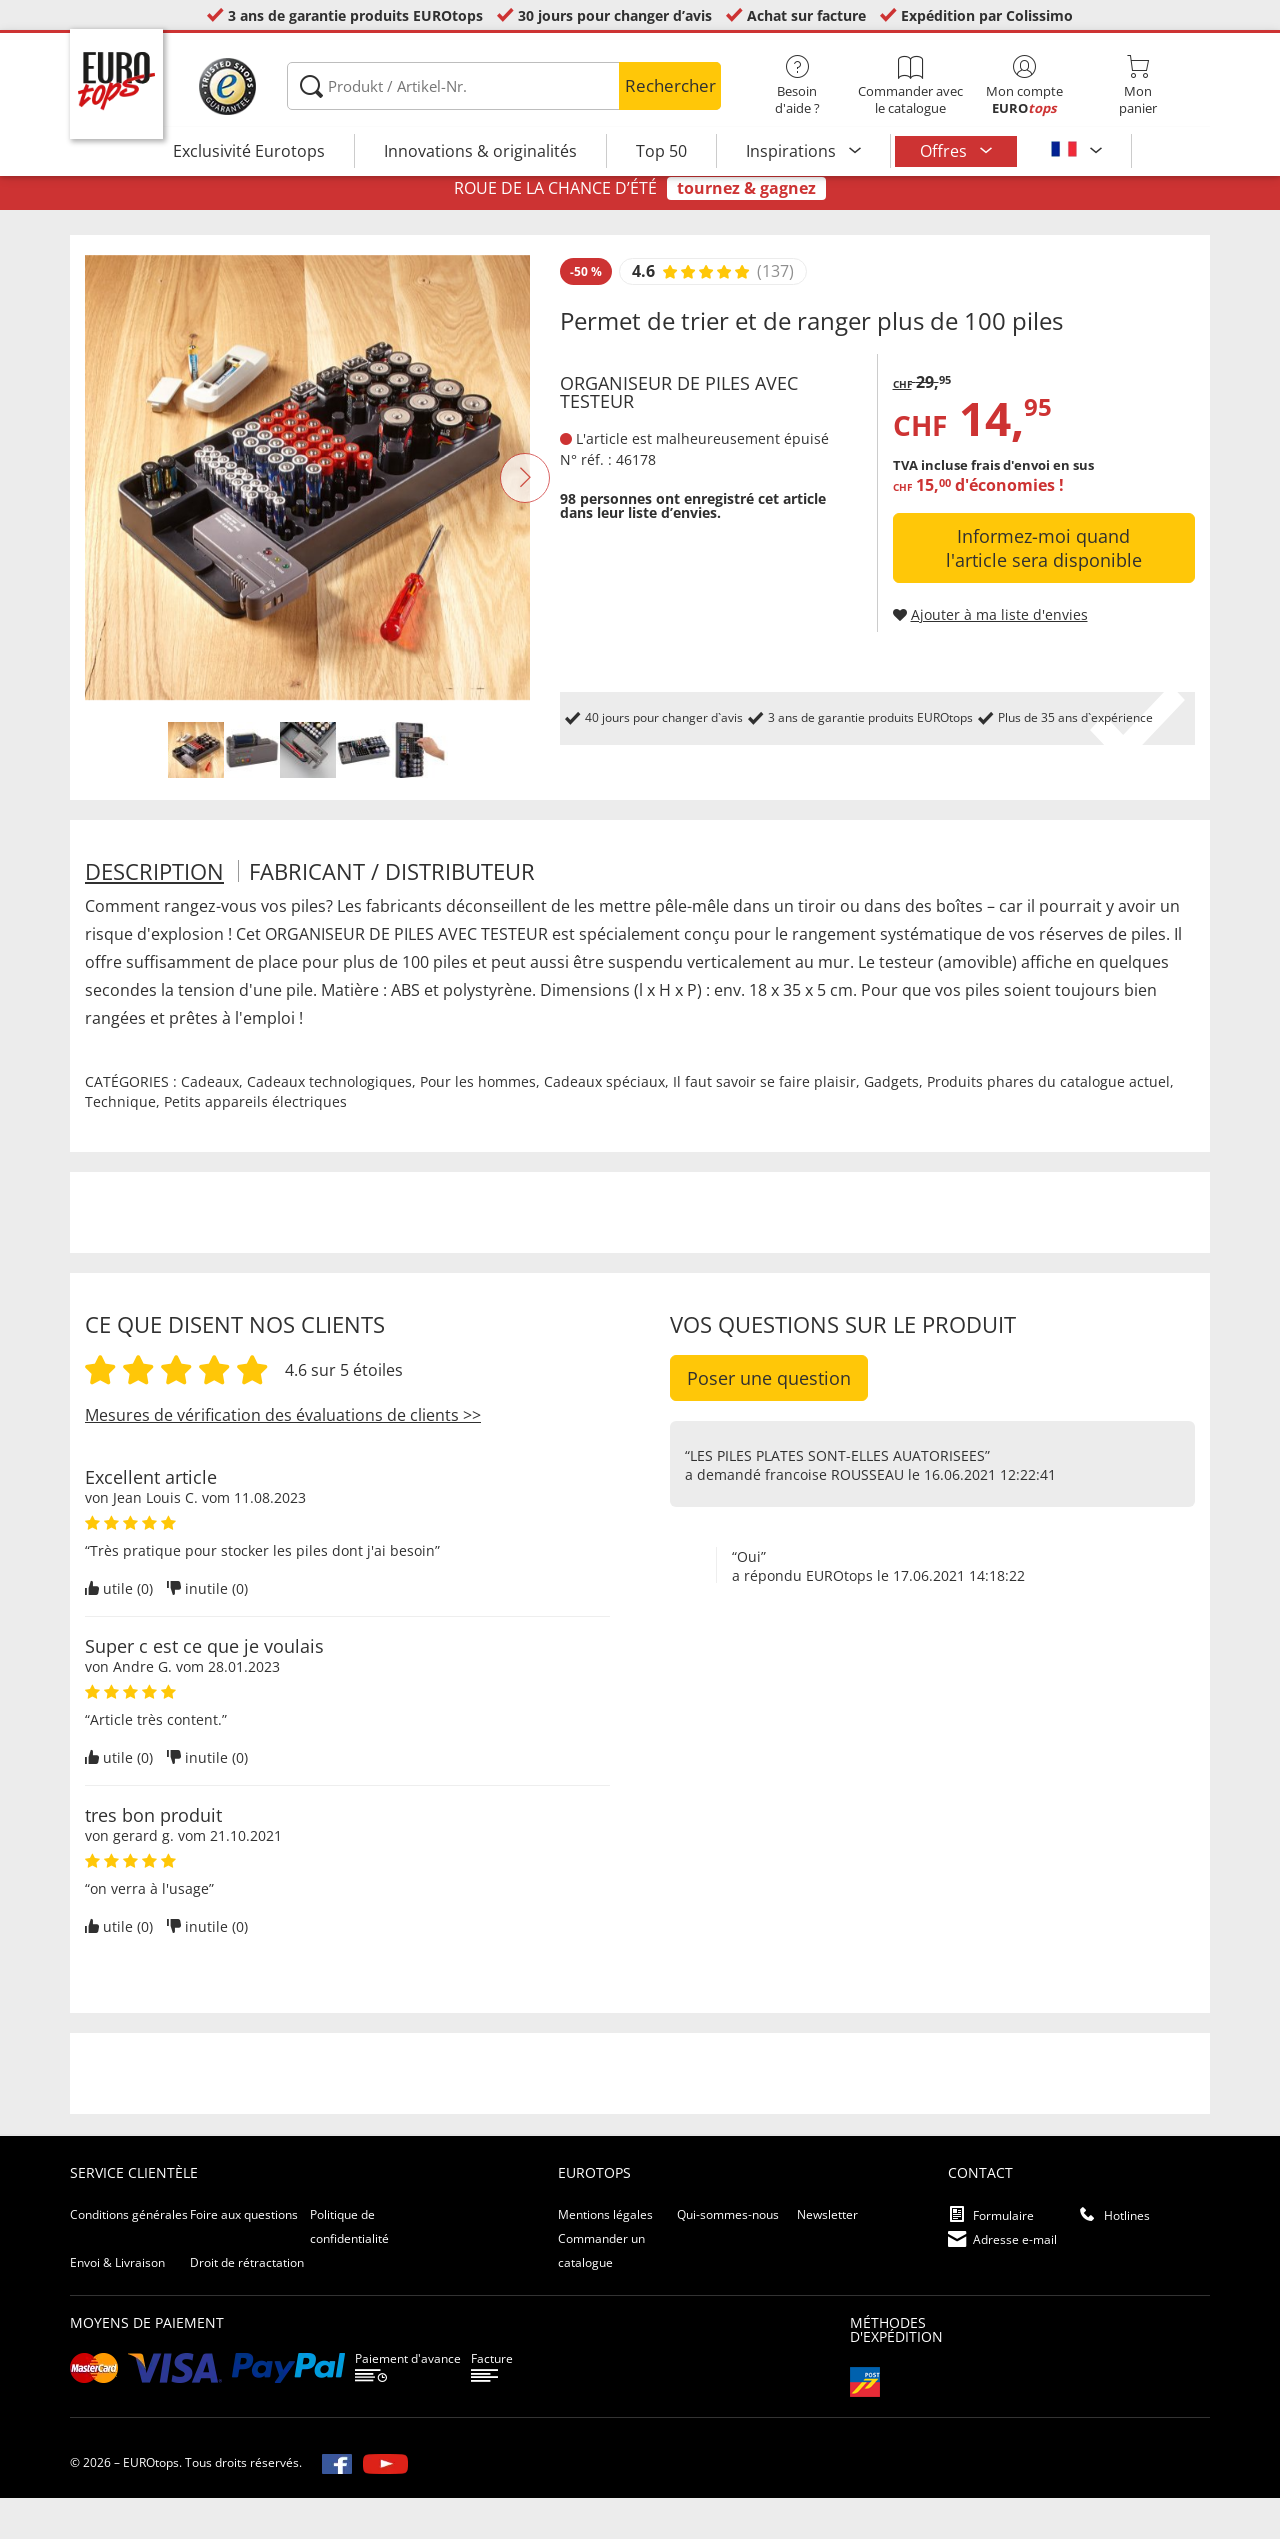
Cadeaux (210, 1122)
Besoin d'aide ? (797, 86)
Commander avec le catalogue (910, 86)
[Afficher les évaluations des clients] (706, 313)
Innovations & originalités (480, 151)
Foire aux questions (244, 2255)
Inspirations (793, 151)
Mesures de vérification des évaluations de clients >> (283, 1456)
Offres (945, 151)
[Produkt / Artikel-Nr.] (503, 86)
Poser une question (769, 1419)
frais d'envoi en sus (1032, 506)
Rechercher (670, 85)
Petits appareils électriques (255, 1142)
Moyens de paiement (147, 2363)
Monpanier (1137, 86)
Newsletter (827, 2255)
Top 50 (661, 151)
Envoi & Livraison (117, 2303)
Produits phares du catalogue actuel (1048, 1122)
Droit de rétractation (247, 2303)
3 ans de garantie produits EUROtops (355, 15)
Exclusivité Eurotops (249, 151)
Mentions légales (605, 2255)
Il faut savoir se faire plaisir (764, 1122)
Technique (120, 1142)
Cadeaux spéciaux (604, 1122)
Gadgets (891, 1122)
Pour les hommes (478, 1122)
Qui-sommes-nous (728, 2255)
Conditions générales (129, 2255)
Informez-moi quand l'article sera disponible (1044, 589)
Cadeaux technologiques (329, 1122)
